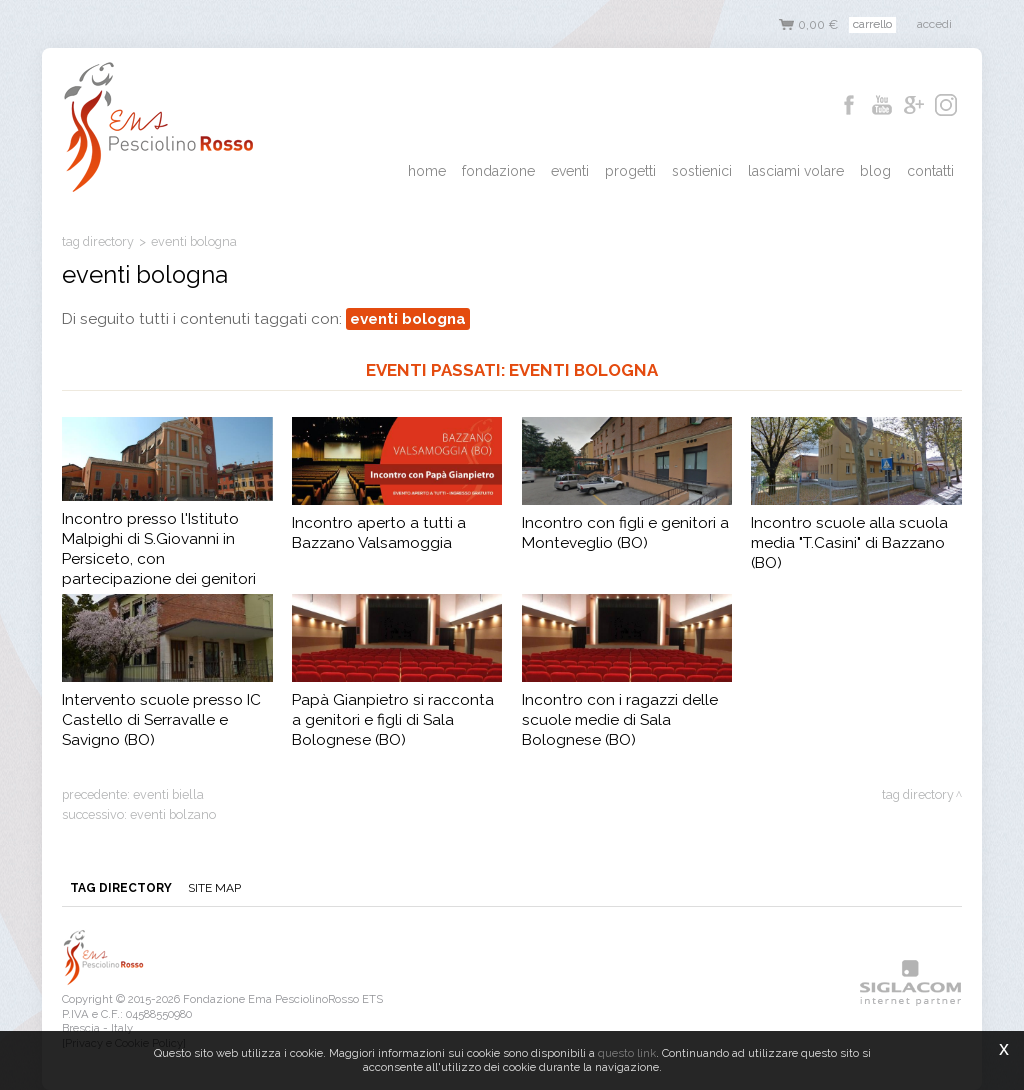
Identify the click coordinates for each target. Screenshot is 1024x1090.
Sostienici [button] (702, 171)
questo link (627, 1053)
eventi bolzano (173, 814)
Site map (214, 888)
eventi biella (168, 794)
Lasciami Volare (796, 171)
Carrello (872, 24)
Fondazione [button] (498, 171)
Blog (875, 171)
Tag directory (98, 241)
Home (427, 171)
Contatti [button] (930, 171)
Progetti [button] (630, 171)
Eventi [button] (570, 171)
